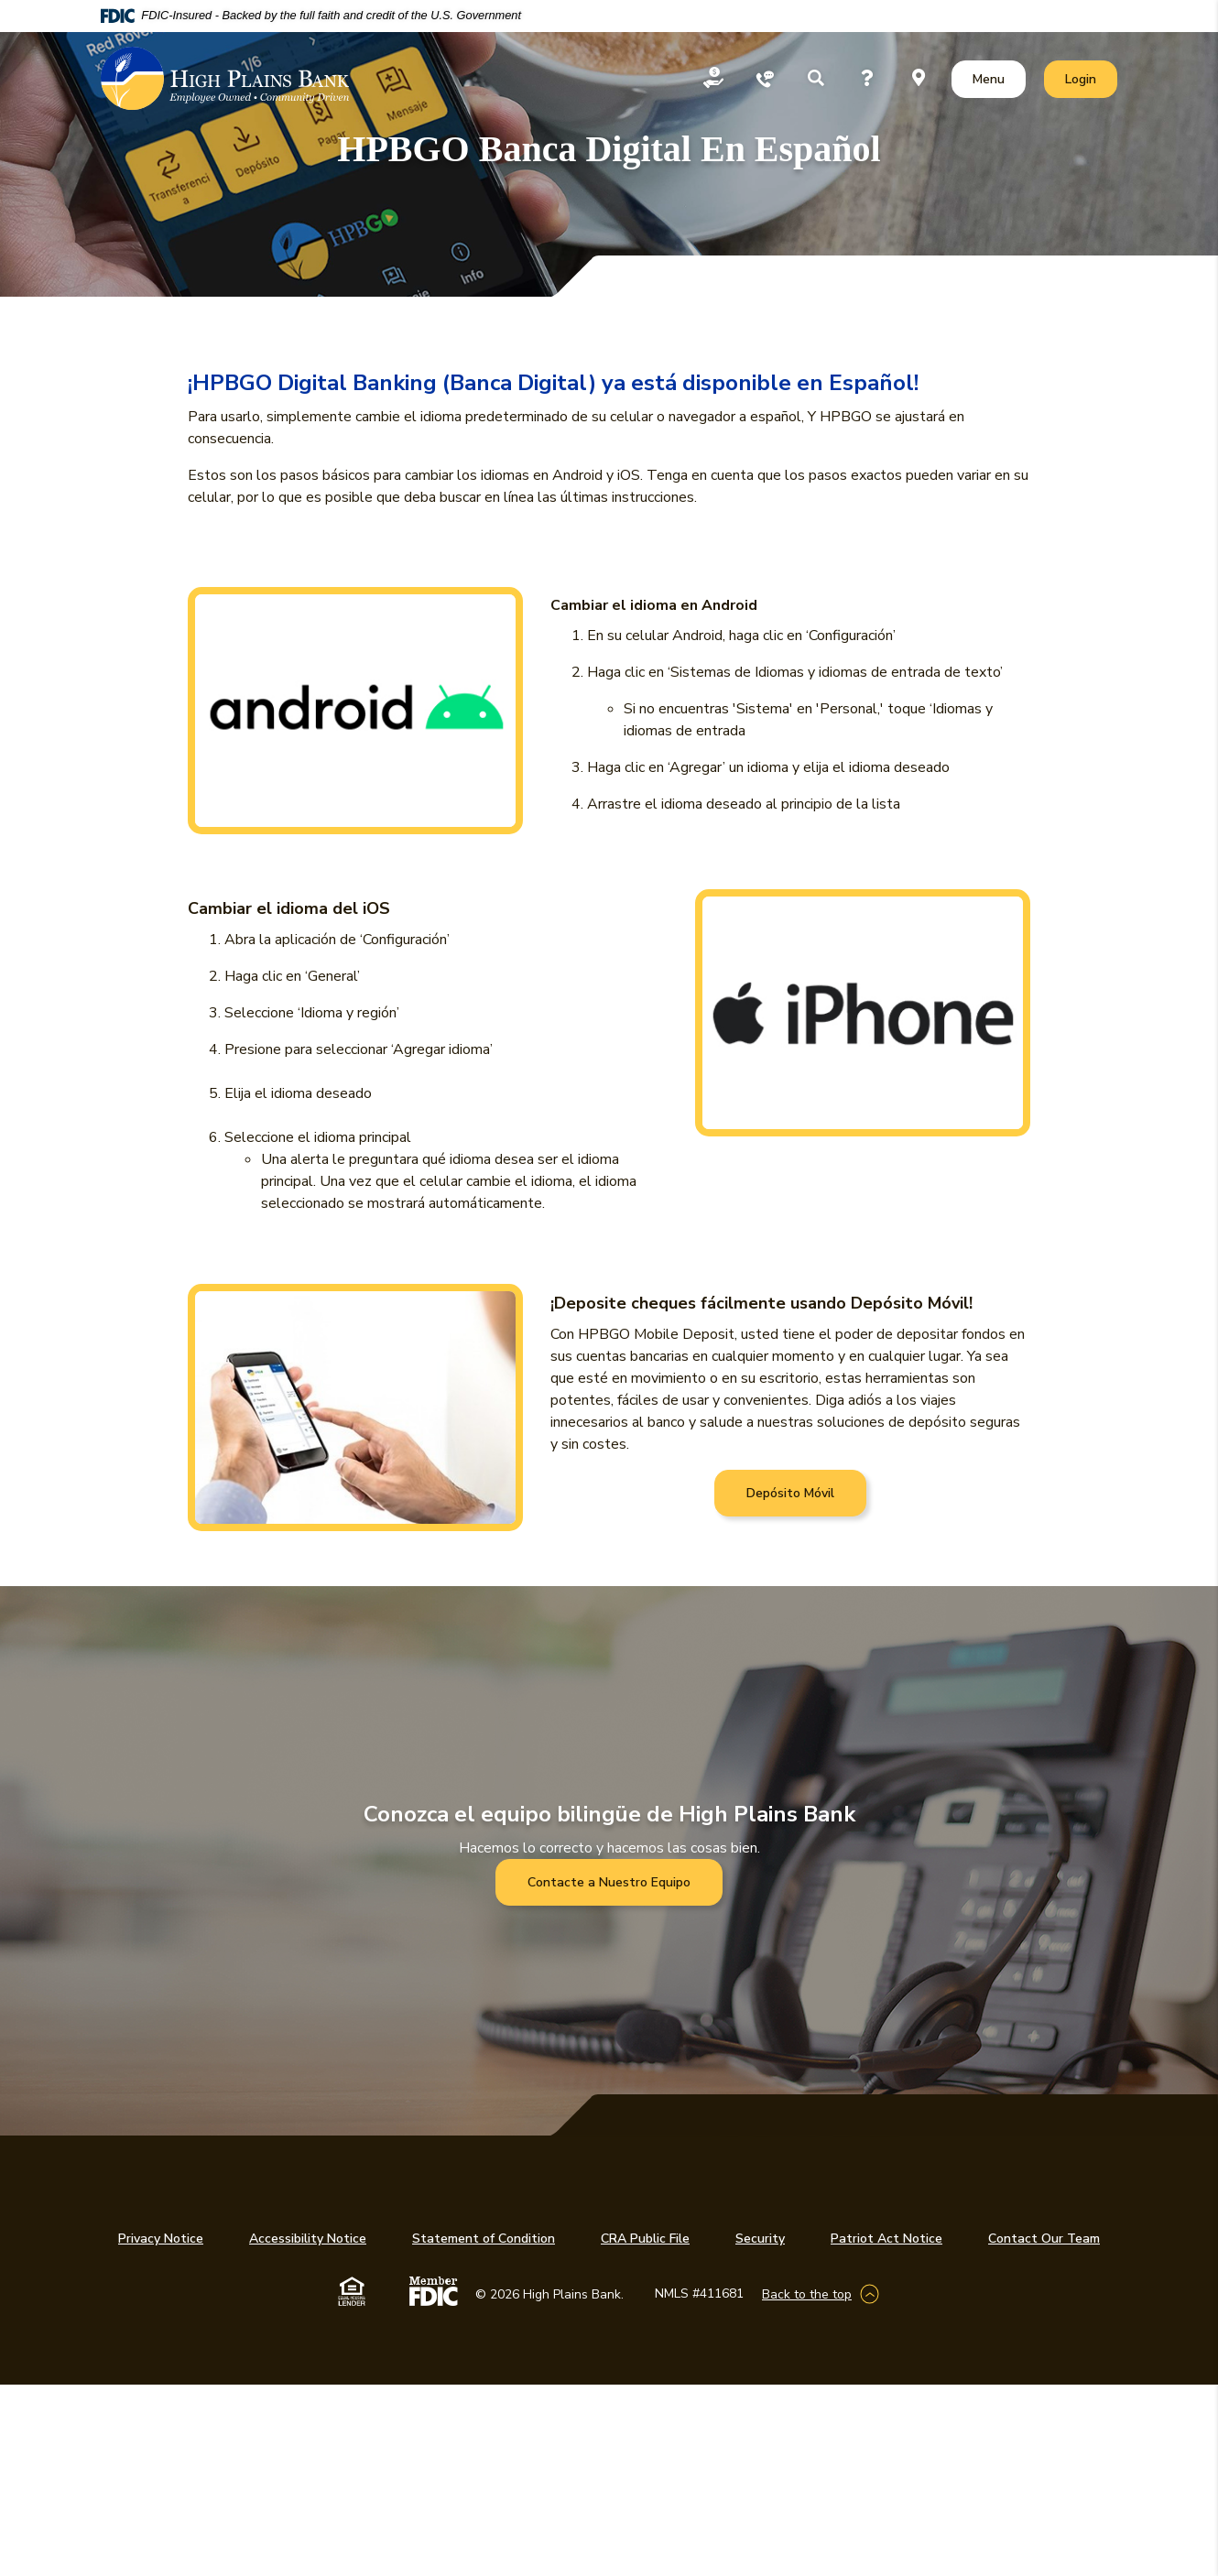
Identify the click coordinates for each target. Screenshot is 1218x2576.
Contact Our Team (1044, 2238)
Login (1090, 78)
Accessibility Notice (307, 2238)
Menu (992, 78)
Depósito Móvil (790, 1493)
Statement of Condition (483, 2238)
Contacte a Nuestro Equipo (609, 1882)
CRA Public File (645, 2238)
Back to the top (807, 2294)
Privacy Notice (160, 2238)
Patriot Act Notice (886, 2238)
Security (760, 2238)
